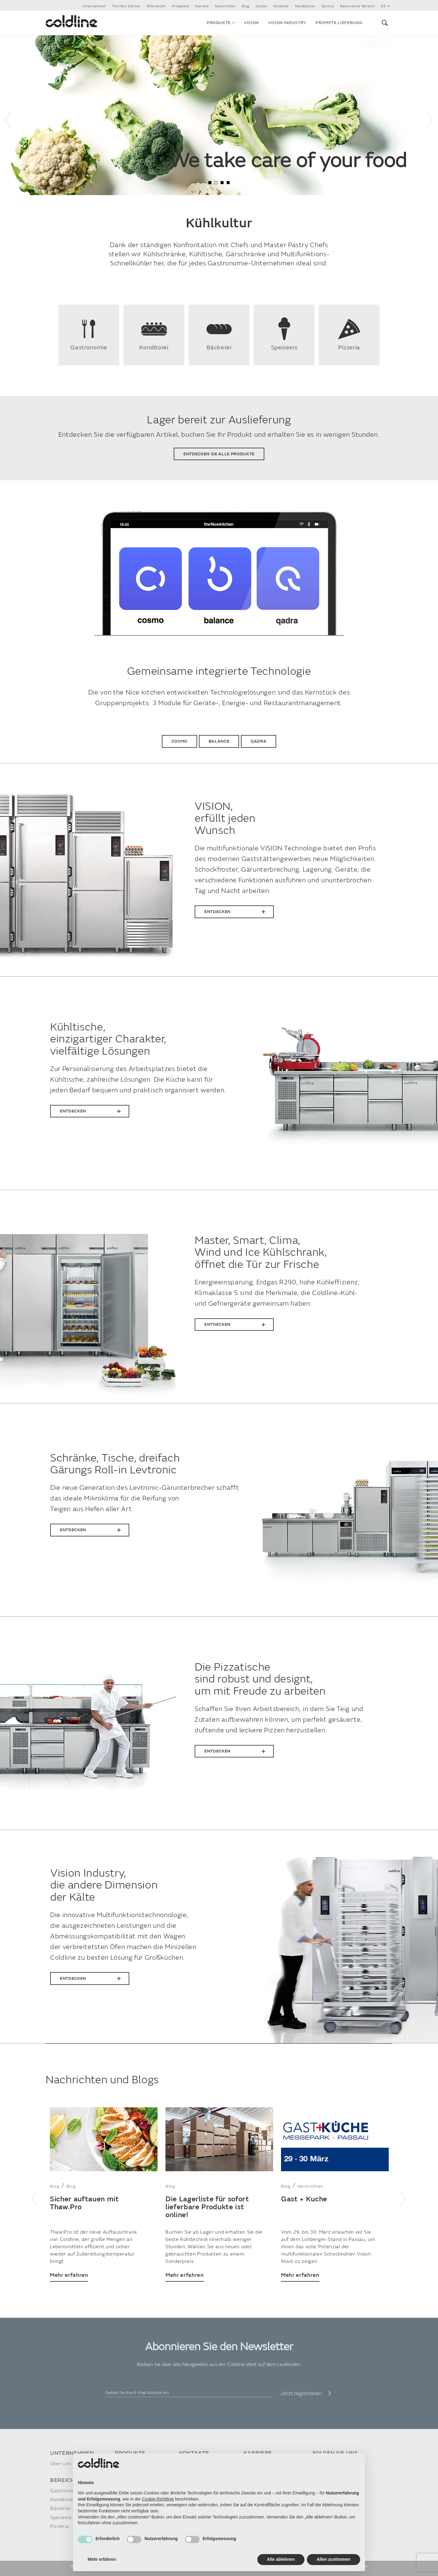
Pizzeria (59, 2526)
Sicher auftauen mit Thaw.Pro (84, 2203)
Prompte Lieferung (338, 22)
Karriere (202, 6)
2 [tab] (215, 182)
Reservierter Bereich (357, 6)
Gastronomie (65, 2491)
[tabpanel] (219, 115)
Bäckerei (60, 2508)
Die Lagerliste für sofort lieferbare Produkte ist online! (207, 2207)
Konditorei (62, 2500)
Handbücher (305, 6)
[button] (384, 22)
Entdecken (217, 911)
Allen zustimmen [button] (333, 2559)
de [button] (385, 6)
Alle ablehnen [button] (281, 2559)
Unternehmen (94, 6)
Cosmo (261, 6)
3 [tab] (222, 182)
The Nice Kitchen (126, 6)
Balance (219, 741)
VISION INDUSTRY (287, 22)
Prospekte (180, 6)
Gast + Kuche (304, 2199)
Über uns (60, 2464)
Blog (245, 6)
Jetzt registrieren (305, 2393)
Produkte (219, 22)
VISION (251, 22)
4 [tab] (228, 182)
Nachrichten (225, 6)
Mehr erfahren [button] (102, 2559)
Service (328, 6)
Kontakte (281, 6)
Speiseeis (61, 2518)
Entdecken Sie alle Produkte (219, 454)
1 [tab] (209, 182)
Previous (8, 115)
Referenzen (156, 6)
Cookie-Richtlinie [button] (158, 2499)
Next (430, 115)
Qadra (258, 741)
